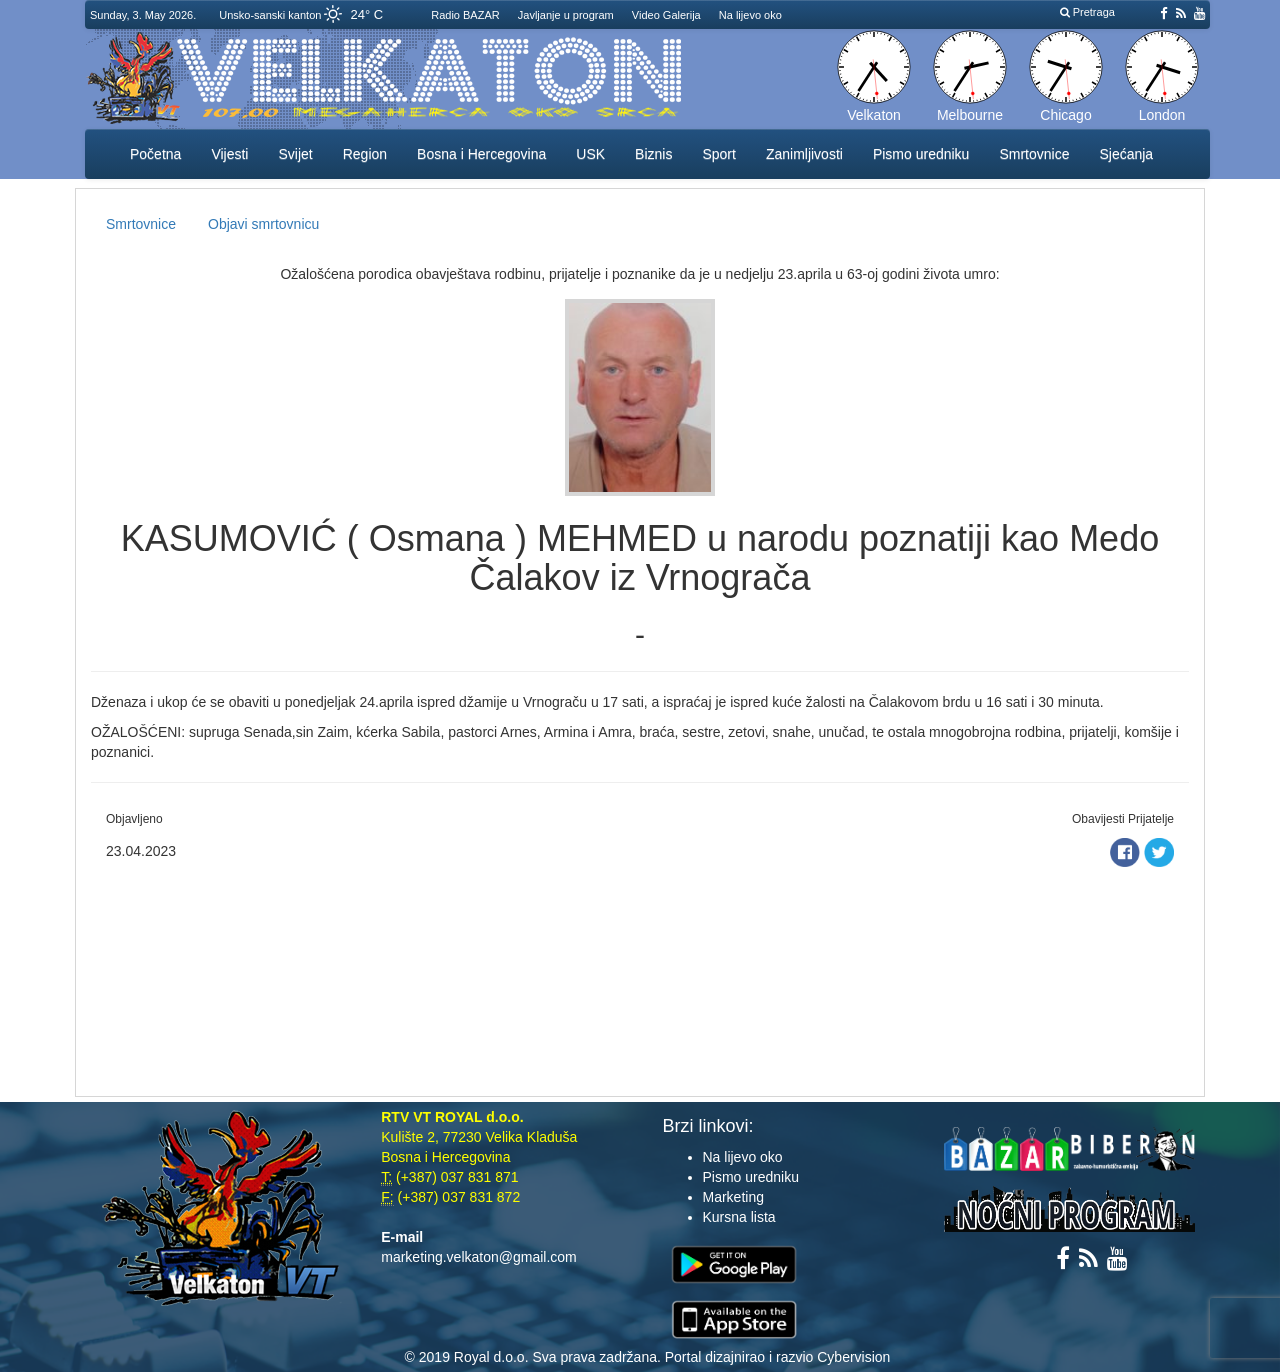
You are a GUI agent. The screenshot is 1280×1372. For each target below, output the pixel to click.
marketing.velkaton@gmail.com (479, 1257)
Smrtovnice (1034, 154)
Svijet (295, 154)
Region (365, 154)
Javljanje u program (566, 15)
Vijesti (229, 154)
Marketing (733, 1197)
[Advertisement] (640, 976)
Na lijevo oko (750, 15)
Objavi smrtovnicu (263, 224)
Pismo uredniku (921, 154)
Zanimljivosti (804, 154)
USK (590, 154)
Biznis (653, 154)
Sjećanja (1126, 154)
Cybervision (853, 1357)
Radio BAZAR (465, 15)
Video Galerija (666, 15)
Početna (155, 154)
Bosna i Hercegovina (481, 154)
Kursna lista (739, 1217)
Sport (718, 154)
